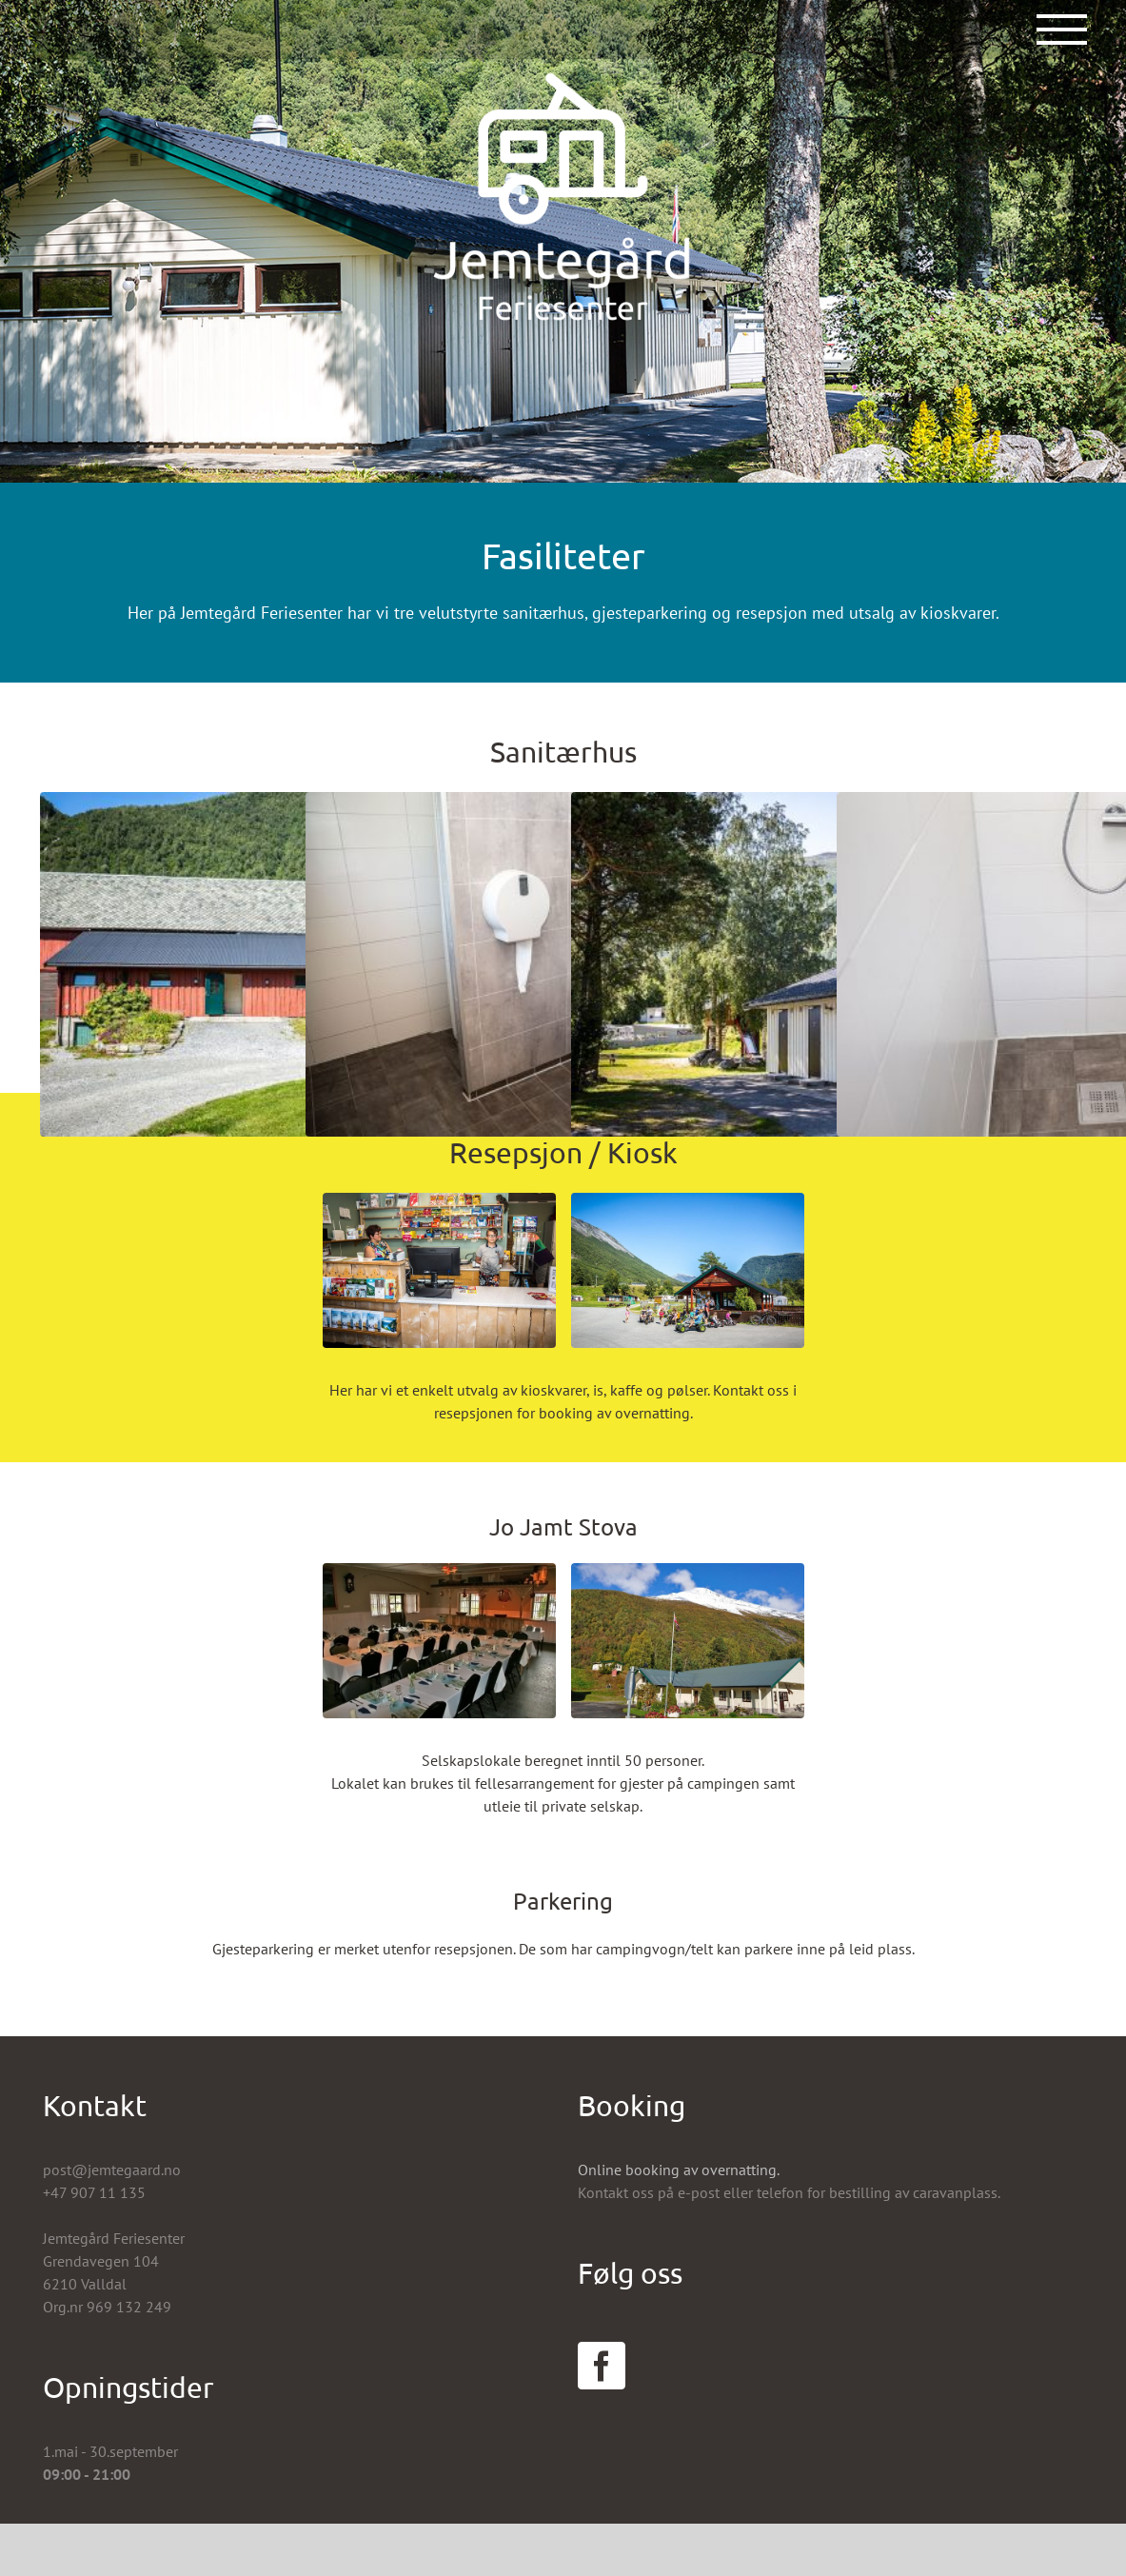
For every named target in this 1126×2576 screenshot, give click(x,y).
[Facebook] (601, 2365)
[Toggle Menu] (1062, 29)
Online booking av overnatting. (679, 2169)
